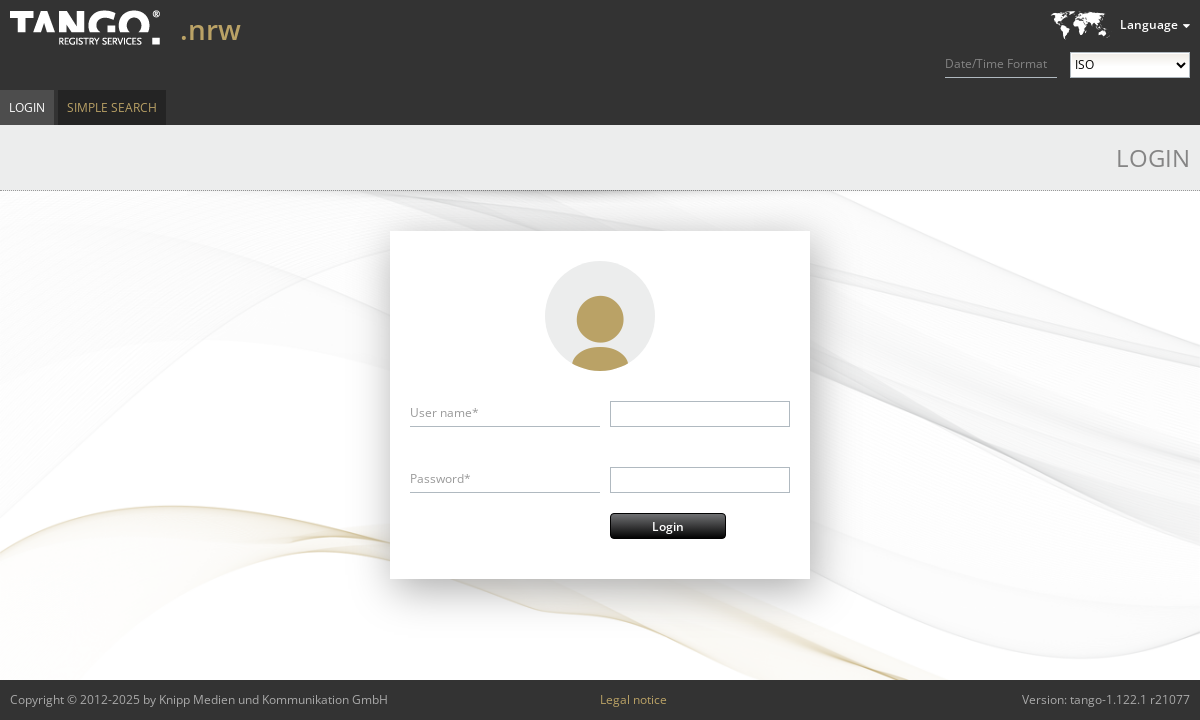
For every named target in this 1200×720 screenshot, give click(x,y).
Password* (440, 478)
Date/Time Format (996, 63)
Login (27, 107)
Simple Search (112, 107)
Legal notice (633, 699)
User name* (444, 412)
